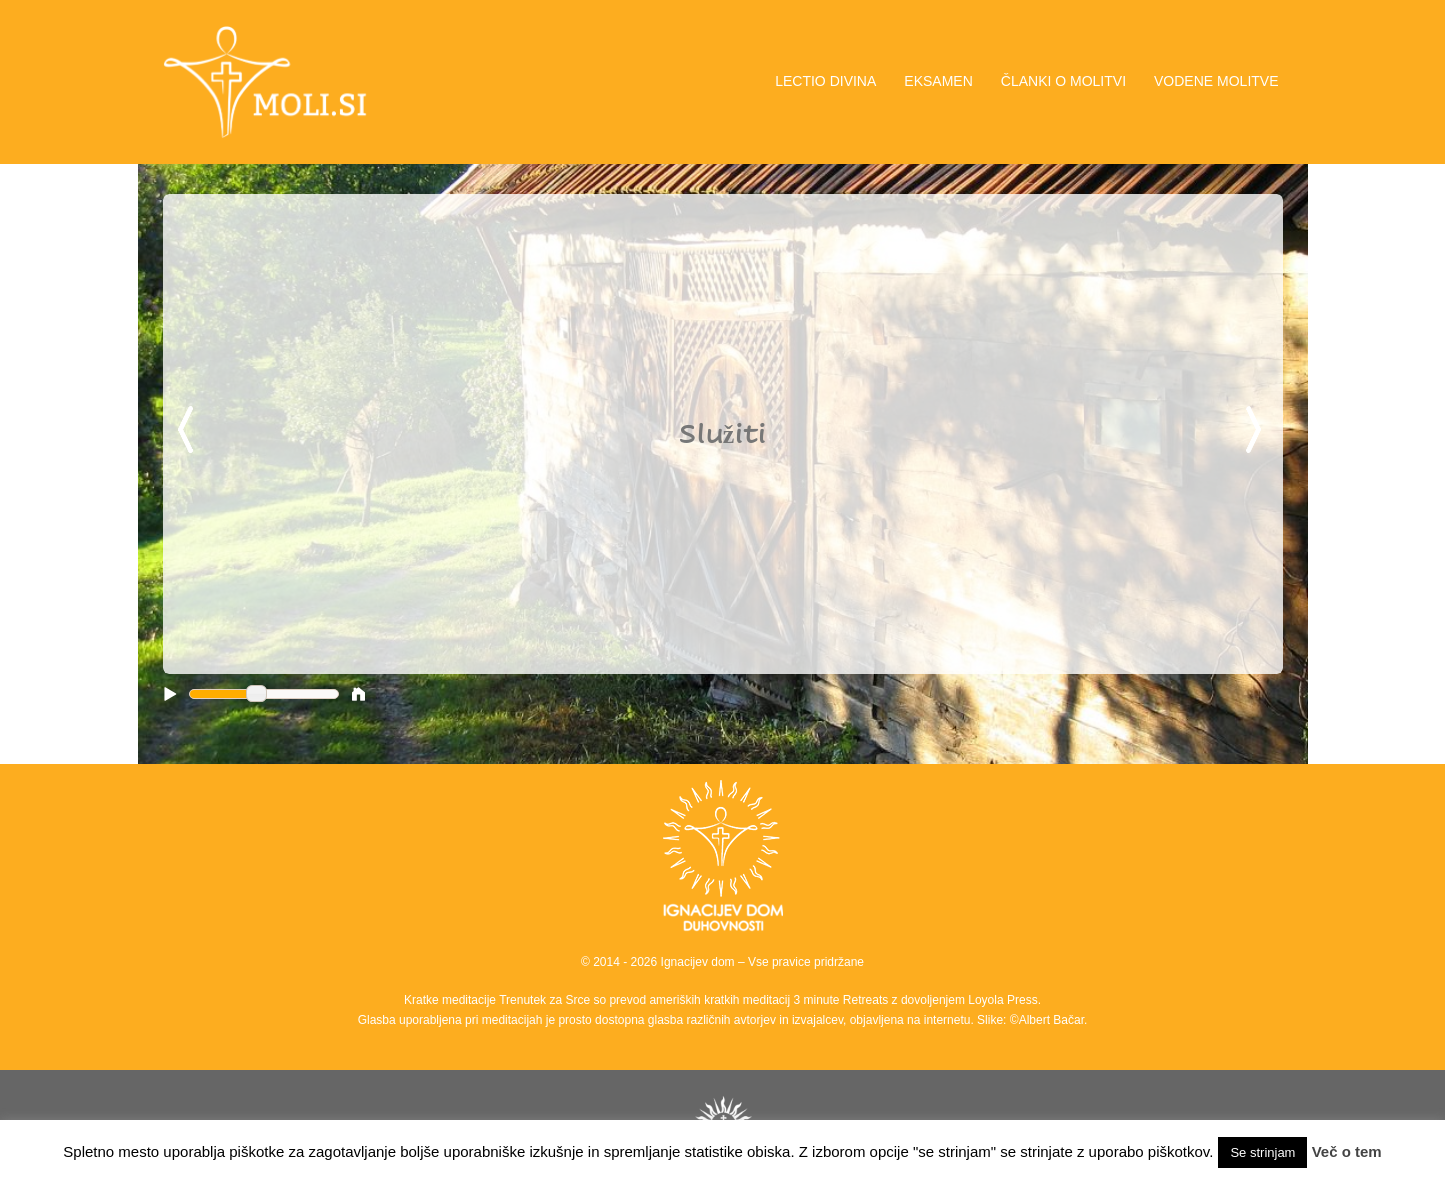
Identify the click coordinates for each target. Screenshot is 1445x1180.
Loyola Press (1002, 1000)
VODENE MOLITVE (1216, 81)
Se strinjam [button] (1262, 1152)
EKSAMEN (938, 81)
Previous (189, 431)
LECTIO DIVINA (825, 81)
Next (1257, 431)
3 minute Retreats (843, 1000)
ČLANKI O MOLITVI (1063, 81)
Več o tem (1347, 1151)
